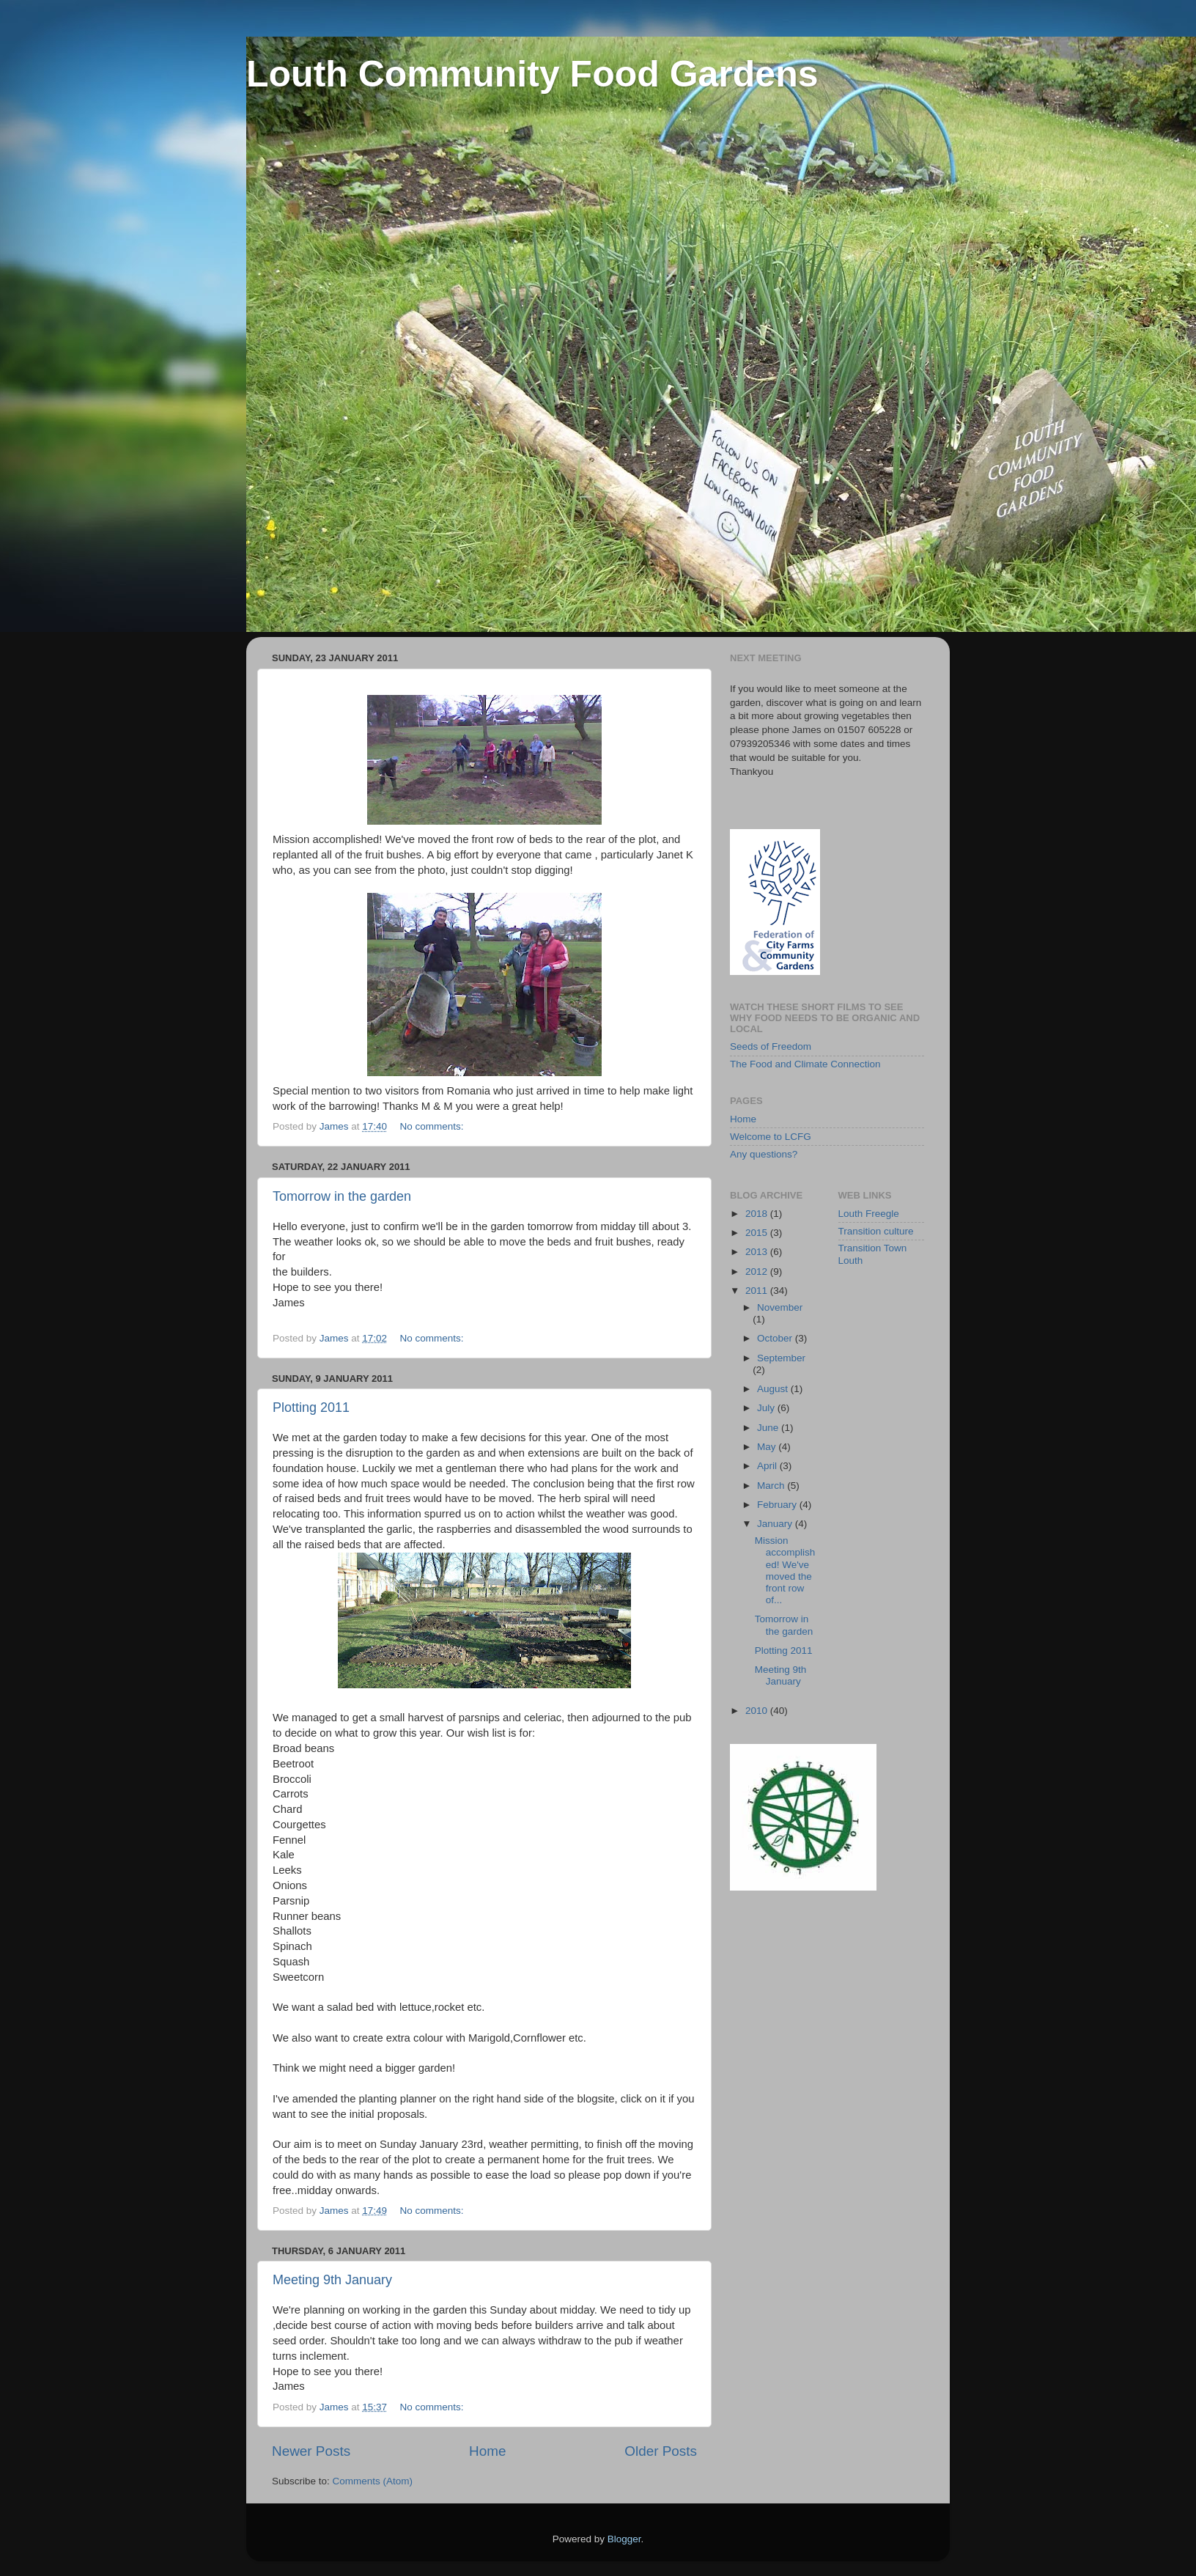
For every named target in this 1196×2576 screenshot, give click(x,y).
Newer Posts (311, 2451)
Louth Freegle (868, 1213)
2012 (757, 1271)
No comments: (432, 1126)
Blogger (624, 2538)
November (779, 1307)
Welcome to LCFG (770, 1136)
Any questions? (763, 1154)
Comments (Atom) (373, 2481)
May (767, 1446)
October (776, 1338)
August (774, 1388)
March (772, 1485)
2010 (757, 1710)
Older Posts (660, 2451)
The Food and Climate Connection (805, 1064)
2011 (757, 1290)
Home (487, 2451)
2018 (757, 1213)
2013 (757, 1251)
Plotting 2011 (311, 1407)
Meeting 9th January (332, 2280)
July (767, 1407)
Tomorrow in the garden (342, 1196)
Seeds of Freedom (770, 1046)
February (778, 1504)
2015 (757, 1232)
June (769, 1427)
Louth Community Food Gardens (532, 74)
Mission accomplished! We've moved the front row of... (785, 1570)
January (776, 1523)
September (781, 1358)
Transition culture (876, 1231)
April (768, 1465)
